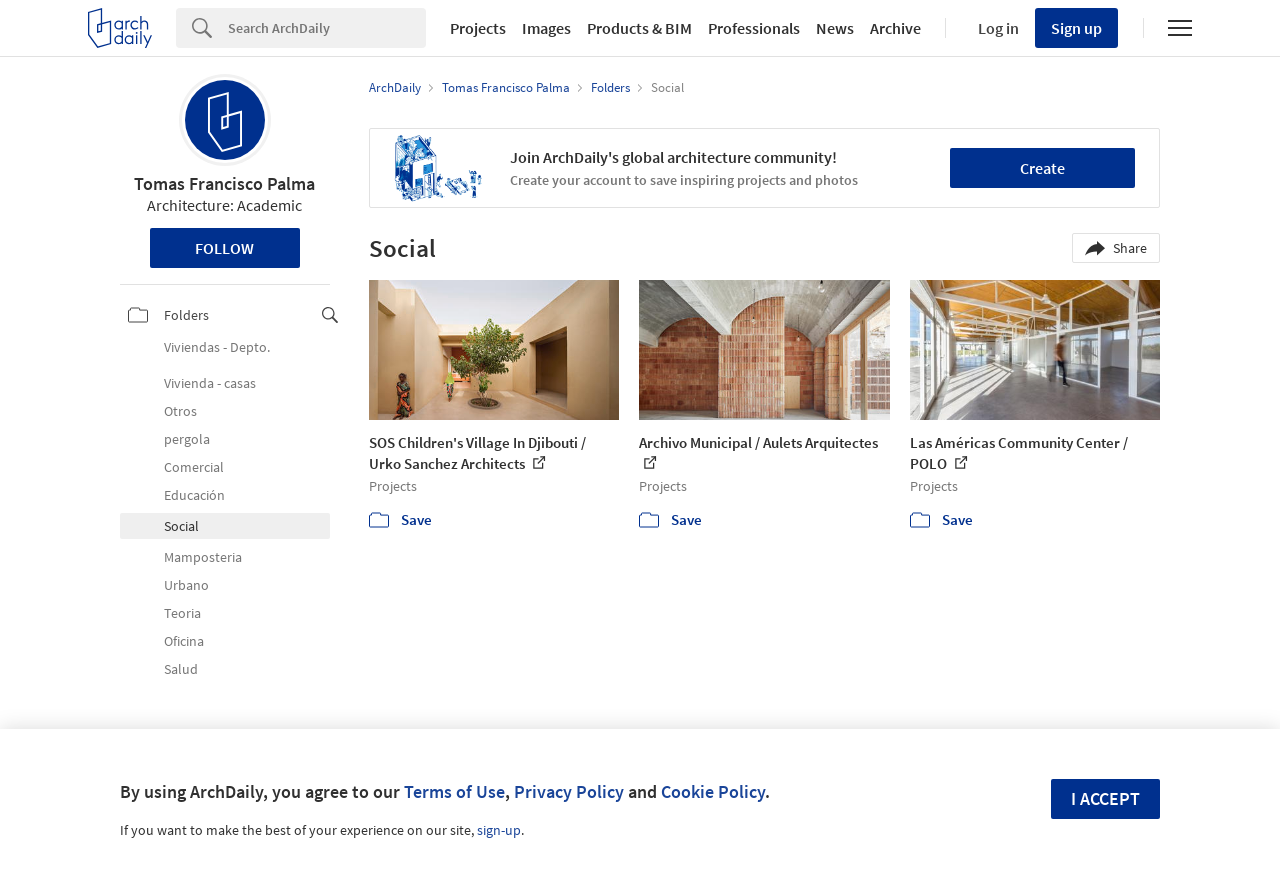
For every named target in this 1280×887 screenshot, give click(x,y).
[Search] (327, 28)
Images (546, 28)
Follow (224, 248)
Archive (895, 28)
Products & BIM (639, 28)
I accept (1105, 798)
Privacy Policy (569, 791)
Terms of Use (454, 791)
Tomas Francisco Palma (224, 183)
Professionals (754, 28)
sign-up (499, 830)
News (835, 28)
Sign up (1076, 28)
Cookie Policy (713, 791)
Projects (478, 28)
